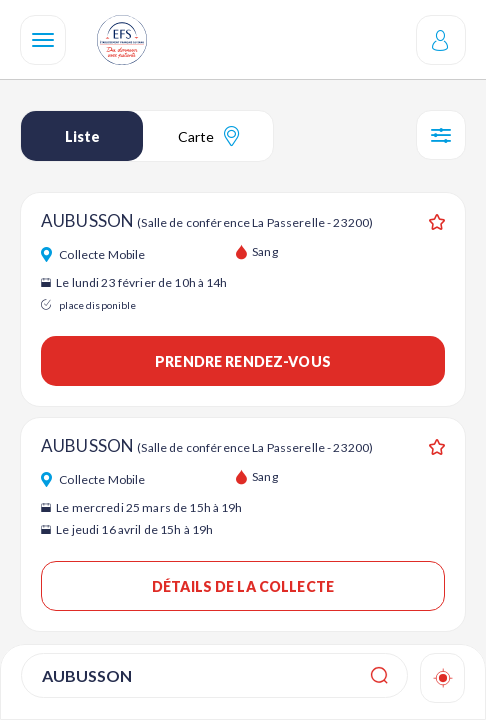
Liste (82, 136)
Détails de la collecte (243, 586)
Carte (208, 136)
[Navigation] (43, 40)
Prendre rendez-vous (243, 361)
